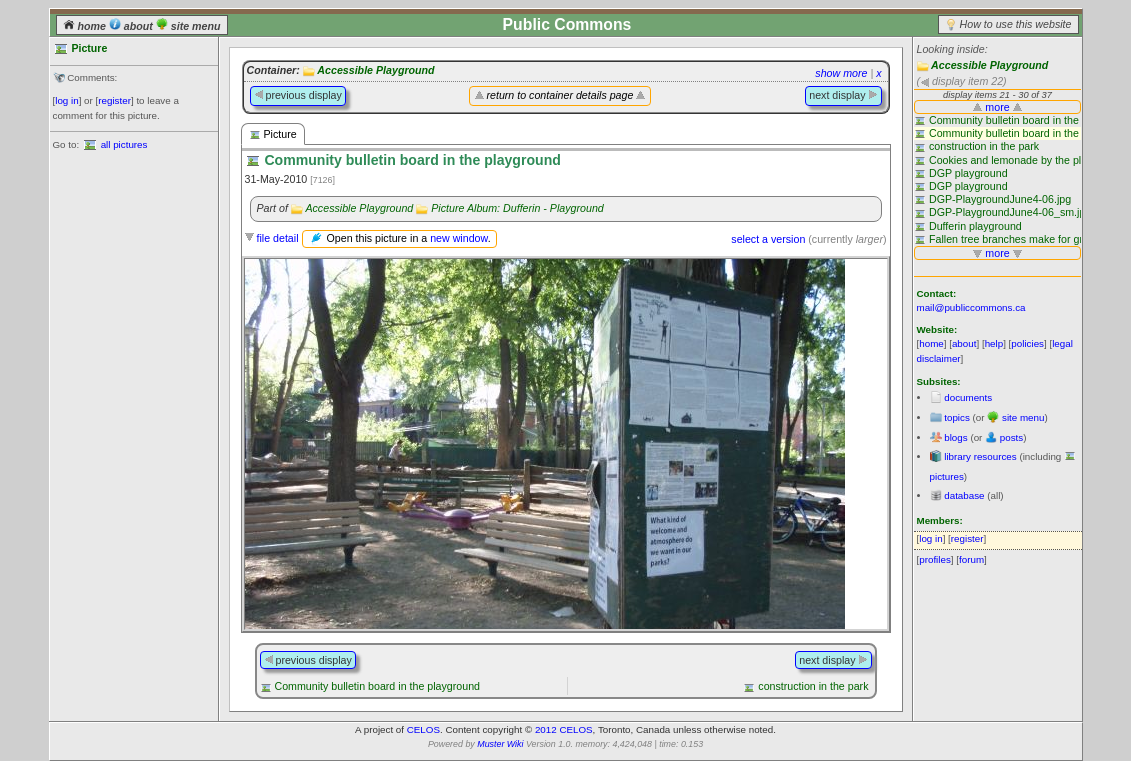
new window (458, 238)
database (964, 495)
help (994, 343)
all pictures (124, 144)
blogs (955, 437)
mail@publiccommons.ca (971, 307)
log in (66, 100)
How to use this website (1016, 24)
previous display (298, 95)
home (86, 26)
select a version (768, 239)
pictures (947, 476)
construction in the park (813, 686)
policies (1027, 343)
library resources (980, 456)
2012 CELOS (564, 729)
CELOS (423, 729)
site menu (188, 26)
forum (971, 559)
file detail (277, 238)
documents (968, 397)
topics (957, 417)
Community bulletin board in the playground (377, 686)
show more (841, 73)
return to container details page (560, 95)
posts (1011, 437)
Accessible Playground (989, 65)
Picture (273, 134)
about (132, 26)
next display (843, 95)
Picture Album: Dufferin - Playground (517, 208)
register (114, 100)
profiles (935, 559)
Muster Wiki (500, 744)
